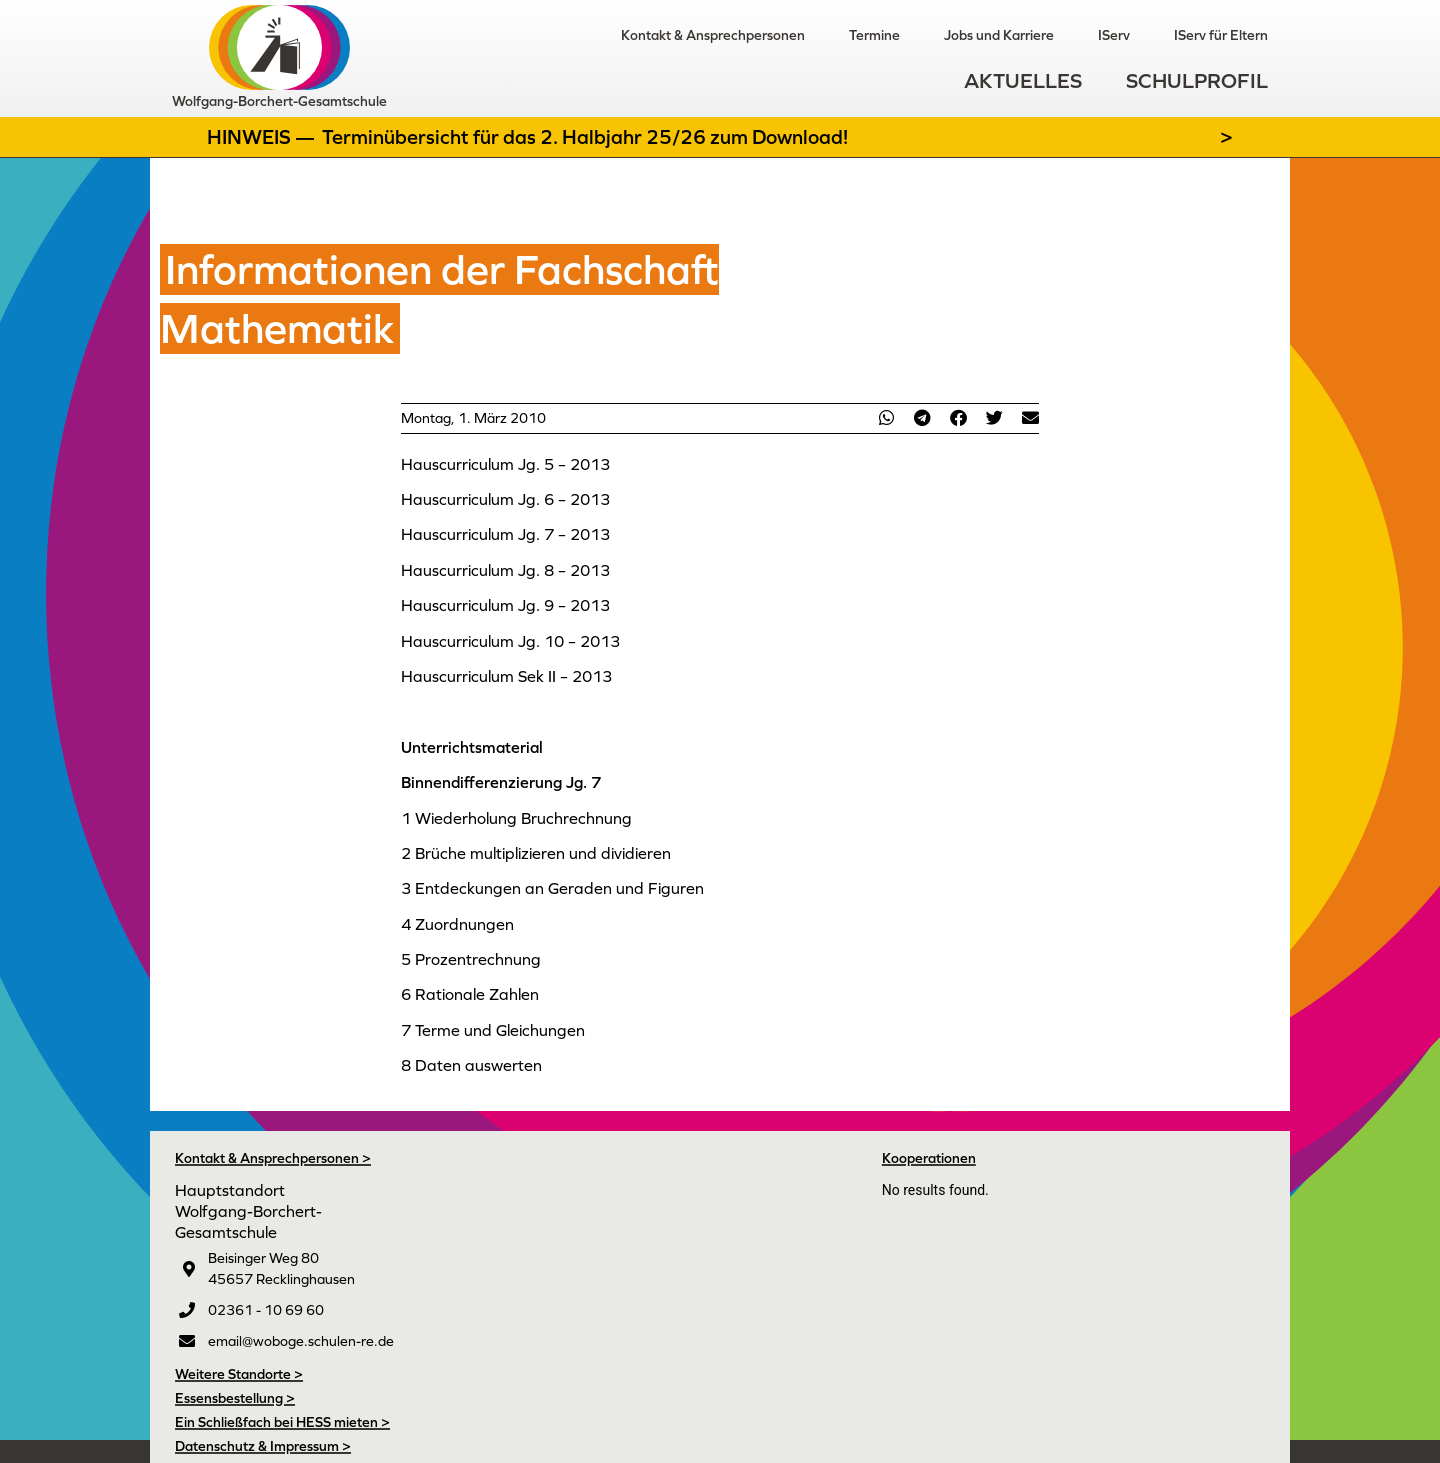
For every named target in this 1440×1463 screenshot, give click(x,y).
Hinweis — (263, 137)
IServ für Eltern (1221, 35)
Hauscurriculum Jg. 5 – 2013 (505, 464)
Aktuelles (1023, 80)
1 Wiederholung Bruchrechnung (516, 818)
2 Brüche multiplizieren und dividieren (536, 853)
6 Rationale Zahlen (470, 994)
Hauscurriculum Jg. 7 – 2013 (505, 534)
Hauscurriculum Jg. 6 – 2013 (505, 499)
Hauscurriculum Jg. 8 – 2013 (505, 570)
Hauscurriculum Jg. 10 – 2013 (510, 641)
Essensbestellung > (235, 1398)
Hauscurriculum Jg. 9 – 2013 (505, 605)
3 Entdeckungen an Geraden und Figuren (552, 888)
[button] (886, 417)
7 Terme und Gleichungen (493, 1030)
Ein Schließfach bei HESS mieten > (282, 1422)
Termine (874, 35)
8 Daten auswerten (471, 1065)
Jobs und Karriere (999, 35)
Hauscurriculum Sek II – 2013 (506, 676)
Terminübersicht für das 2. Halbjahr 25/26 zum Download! (585, 137)
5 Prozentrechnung (471, 959)
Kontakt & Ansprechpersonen (713, 35)
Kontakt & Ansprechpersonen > (273, 1158)
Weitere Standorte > (239, 1374)
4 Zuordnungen (457, 924)
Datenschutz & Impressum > (263, 1446)
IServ (1114, 35)
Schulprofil (1197, 80)
